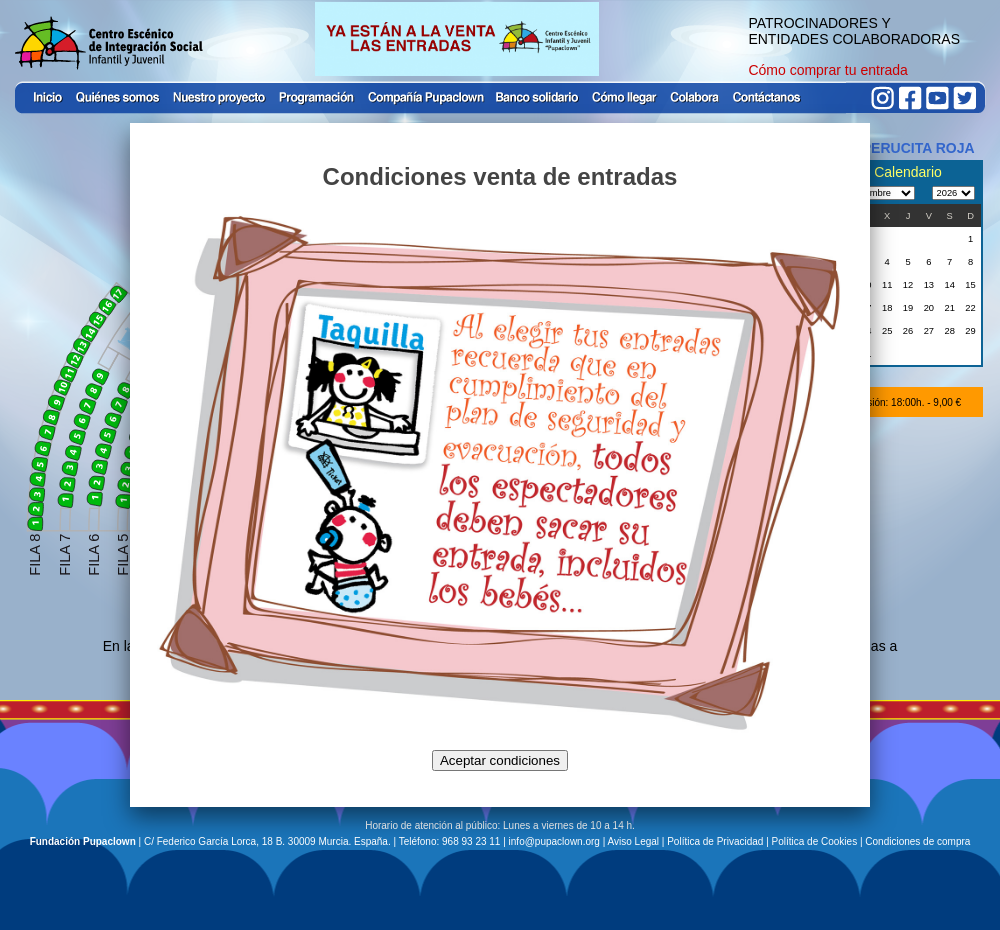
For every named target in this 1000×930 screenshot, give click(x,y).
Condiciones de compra (917, 841)
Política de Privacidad (715, 841)
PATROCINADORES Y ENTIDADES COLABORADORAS (854, 31)
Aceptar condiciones (500, 760)
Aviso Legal (634, 841)
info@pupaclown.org (554, 841)
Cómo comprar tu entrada (828, 70)
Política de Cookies (815, 841)
